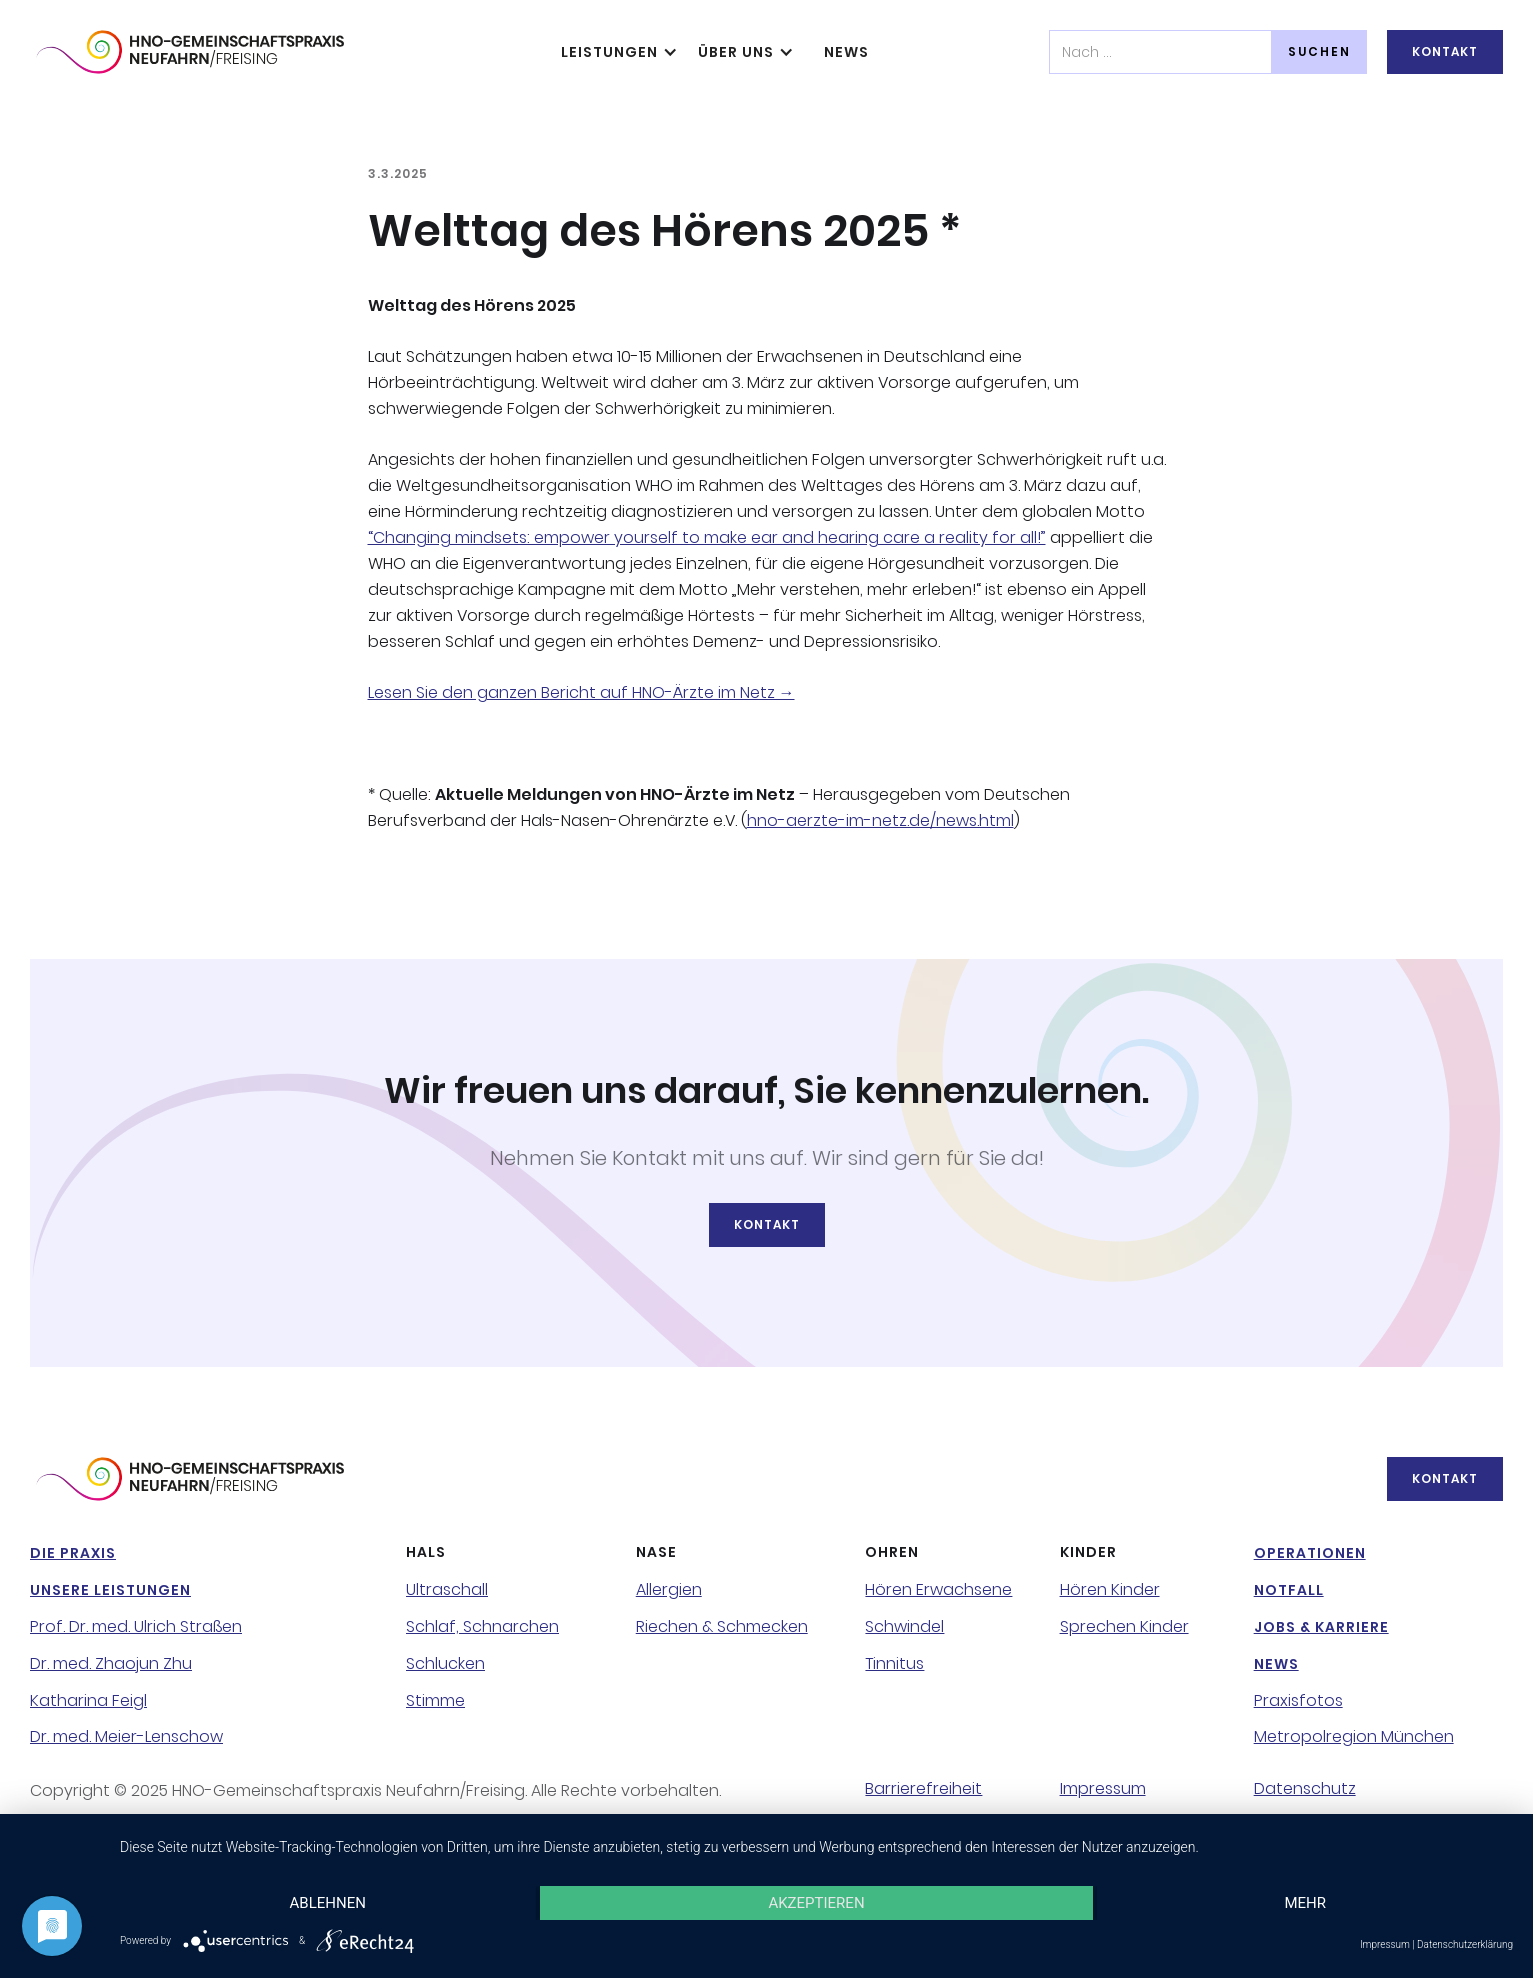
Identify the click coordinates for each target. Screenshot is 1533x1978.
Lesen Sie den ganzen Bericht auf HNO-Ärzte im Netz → (581, 692)
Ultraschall (447, 1590)
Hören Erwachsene (938, 1590)
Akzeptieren (816, 1903)
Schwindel (904, 1627)
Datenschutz (1305, 1789)
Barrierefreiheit (923, 1789)
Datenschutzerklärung (1465, 1944)
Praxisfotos (1298, 1701)
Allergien (669, 1590)
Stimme (435, 1701)
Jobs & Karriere (1321, 1627)
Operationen (1310, 1553)
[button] (614, 52)
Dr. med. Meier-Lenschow (126, 1737)
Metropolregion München (1354, 1737)
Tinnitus (894, 1664)
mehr (1305, 1903)
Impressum (1103, 1789)
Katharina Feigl (88, 1701)
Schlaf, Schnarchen (482, 1627)
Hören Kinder (1110, 1590)
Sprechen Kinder (1124, 1627)
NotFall (1289, 1590)
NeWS (846, 52)
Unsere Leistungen (110, 1590)
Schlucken (445, 1664)
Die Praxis (73, 1553)
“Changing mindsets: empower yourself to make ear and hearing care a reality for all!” (707, 537)
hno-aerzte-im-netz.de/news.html (880, 820)
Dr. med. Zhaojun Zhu (111, 1664)
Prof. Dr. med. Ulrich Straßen (136, 1627)
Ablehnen (328, 1903)
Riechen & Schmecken (722, 1627)
